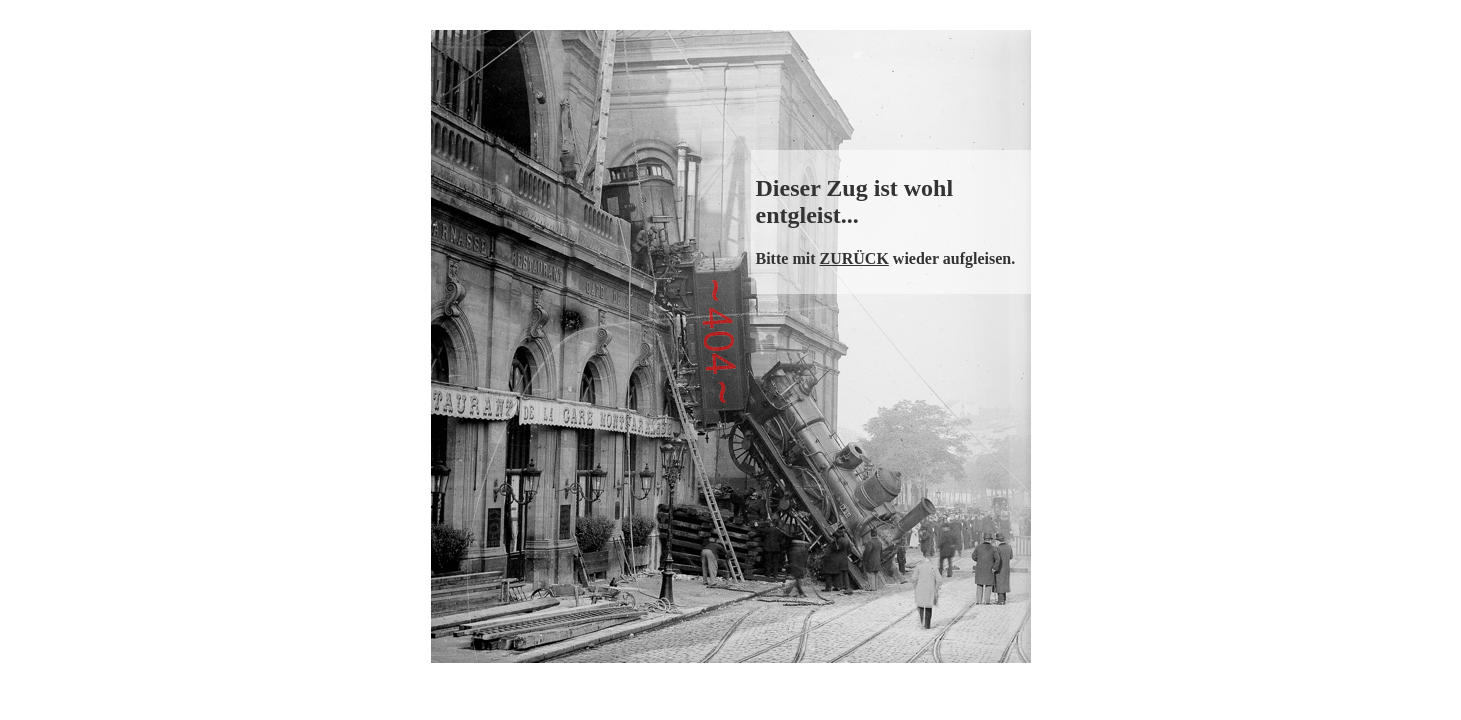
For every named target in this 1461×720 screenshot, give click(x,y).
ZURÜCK (853, 258)
